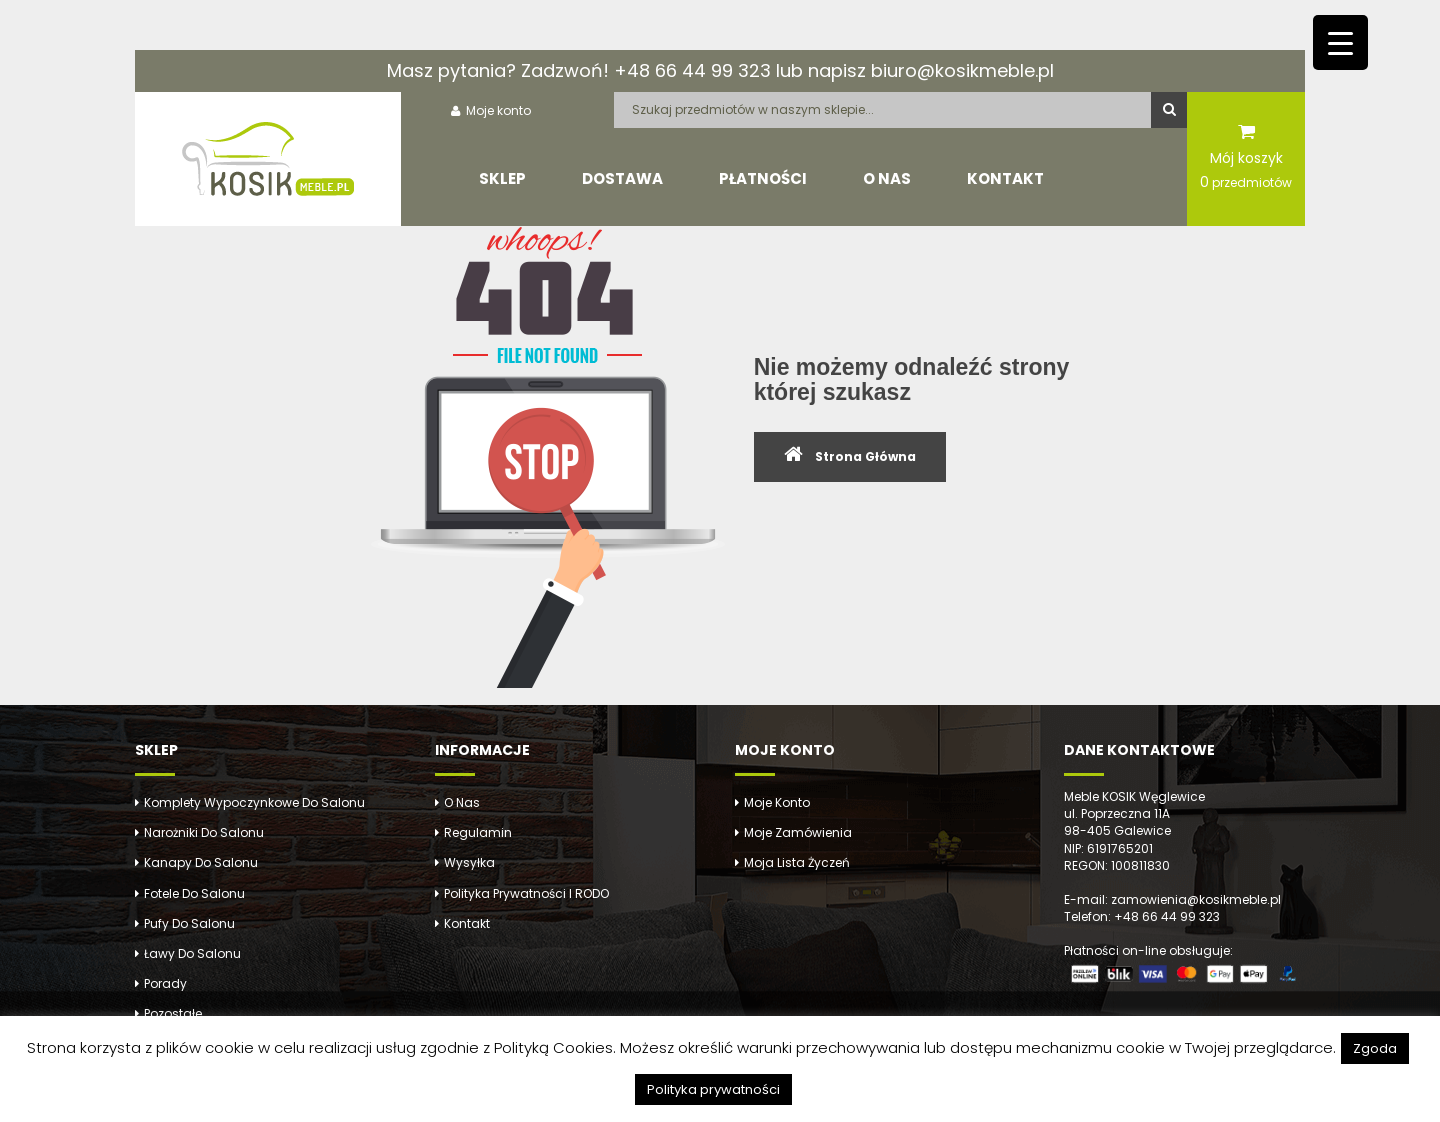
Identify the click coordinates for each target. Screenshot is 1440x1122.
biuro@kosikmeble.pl (962, 70)
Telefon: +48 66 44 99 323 (1142, 916)
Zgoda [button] (1375, 1048)
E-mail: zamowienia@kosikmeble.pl (1172, 899)
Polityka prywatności (713, 1089)
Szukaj (1169, 110)
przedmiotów (1246, 182)
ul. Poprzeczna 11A (1117, 813)
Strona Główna (865, 456)
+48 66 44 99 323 (692, 70)
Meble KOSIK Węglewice (1134, 796)
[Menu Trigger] (1340, 42)
